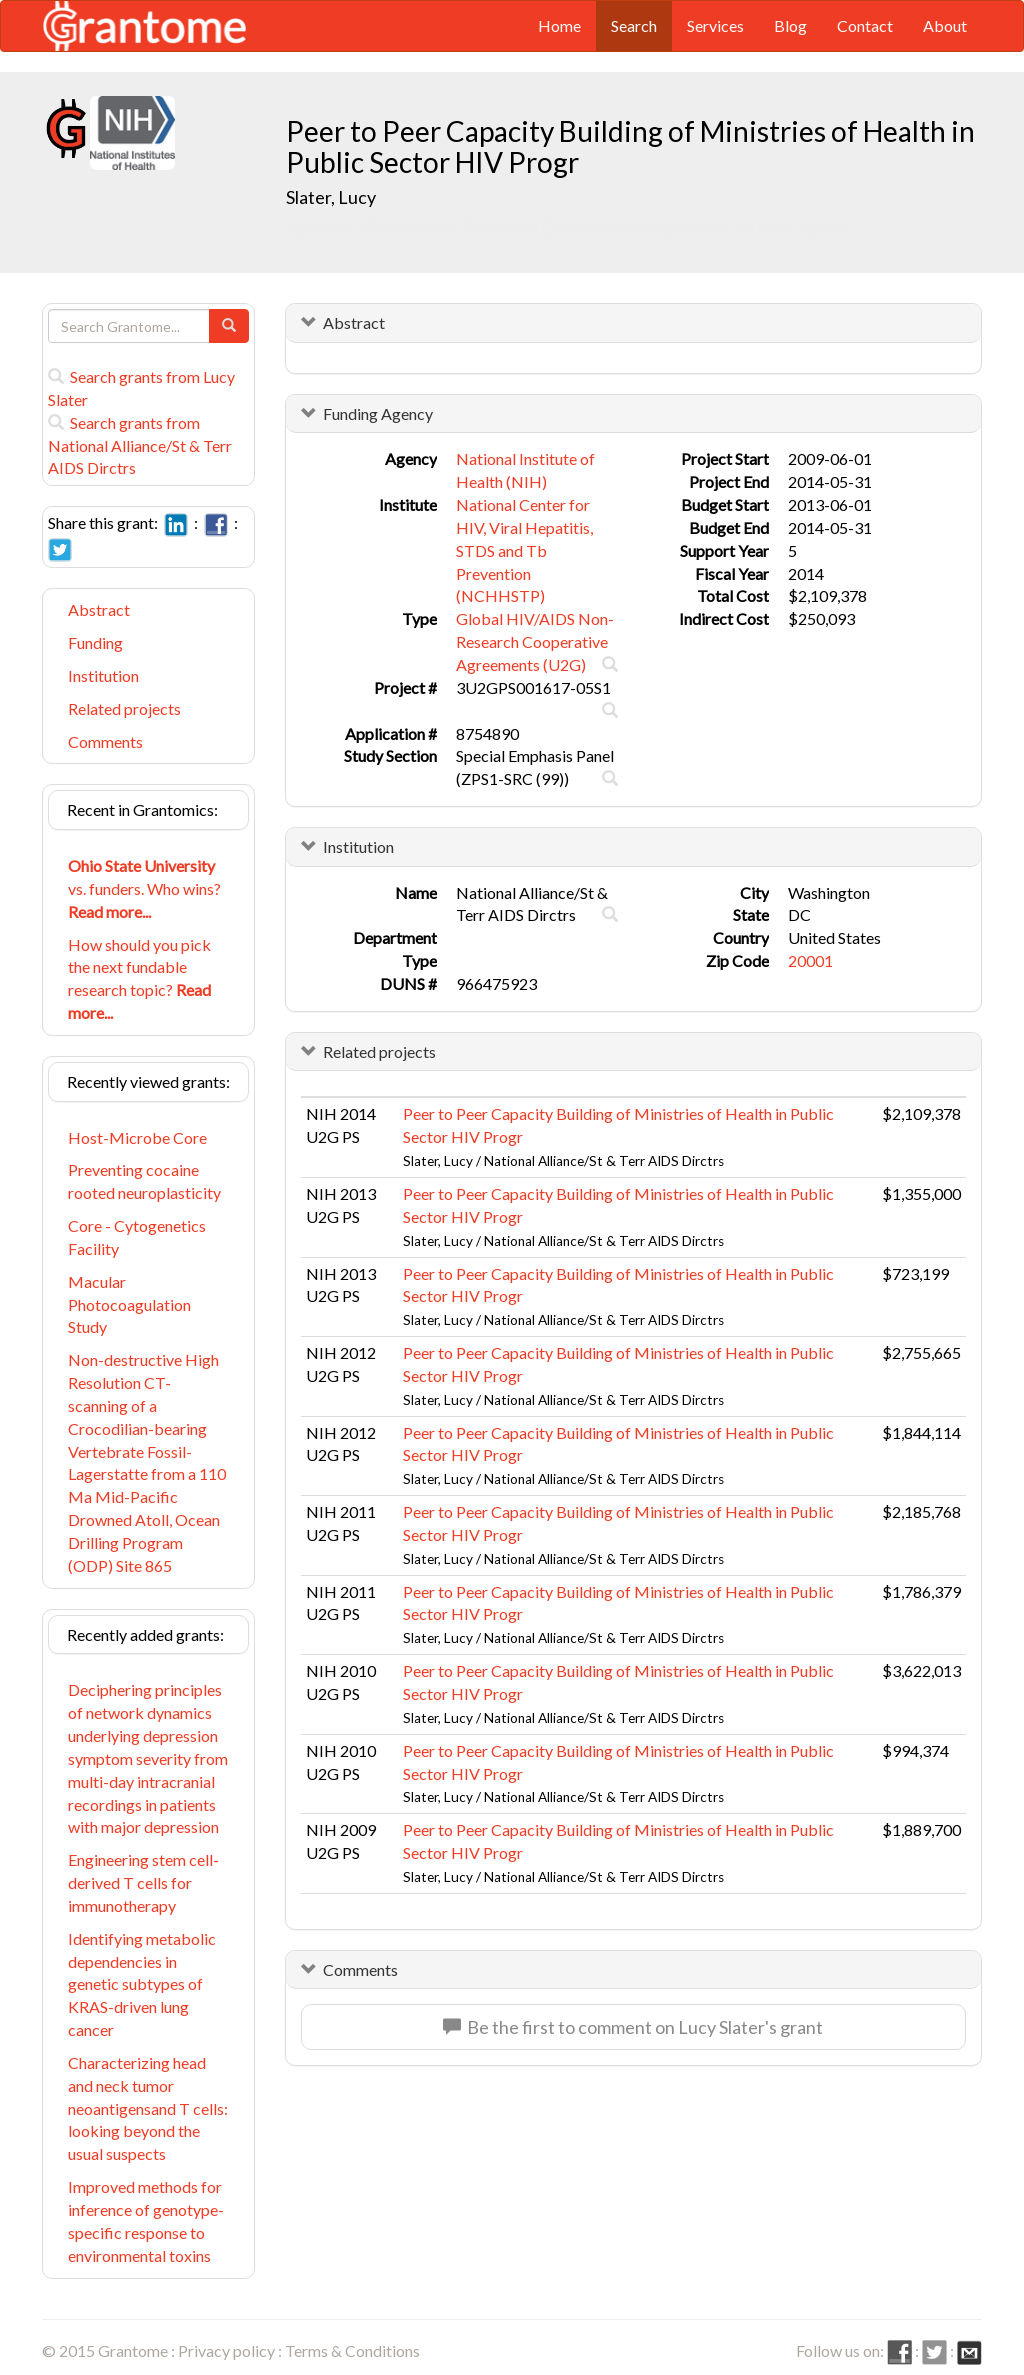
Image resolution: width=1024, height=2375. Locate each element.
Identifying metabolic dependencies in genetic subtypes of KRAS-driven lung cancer (142, 1984)
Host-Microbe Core (137, 1137)
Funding (95, 642)
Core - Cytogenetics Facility (137, 1237)
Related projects (124, 708)
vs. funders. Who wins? (144, 888)
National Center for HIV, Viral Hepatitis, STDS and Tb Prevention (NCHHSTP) (524, 550)
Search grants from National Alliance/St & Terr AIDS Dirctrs (140, 445)
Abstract (99, 609)
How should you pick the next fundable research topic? (139, 979)
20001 (810, 960)
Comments (105, 741)
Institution (103, 675)
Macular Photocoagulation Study (129, 1304)
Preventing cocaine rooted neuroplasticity (144, 1181)
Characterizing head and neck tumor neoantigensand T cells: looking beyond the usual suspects (148, 2108)
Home (559, 25)
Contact (865, 25)
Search (634, 25)
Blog (790, 25)
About (945, 25)
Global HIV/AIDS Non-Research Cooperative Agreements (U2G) (535, 641)
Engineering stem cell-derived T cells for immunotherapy (143, 1882)
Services (715, 25)
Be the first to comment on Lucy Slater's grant (633, 2027)
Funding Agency (378, 413)
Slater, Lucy (332, 197)
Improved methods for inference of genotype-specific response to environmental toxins (146, 2221)
